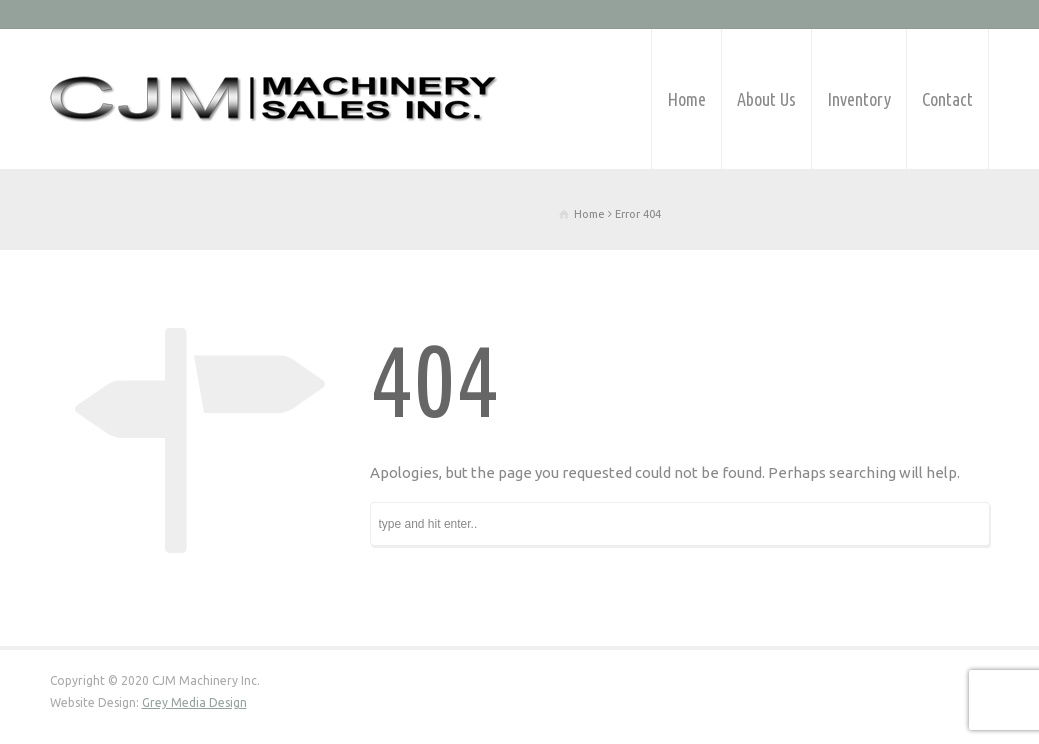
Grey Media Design (194, 702)
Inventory (859, 99)
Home (686, 99)
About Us (766, 99)
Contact (947, 99)
